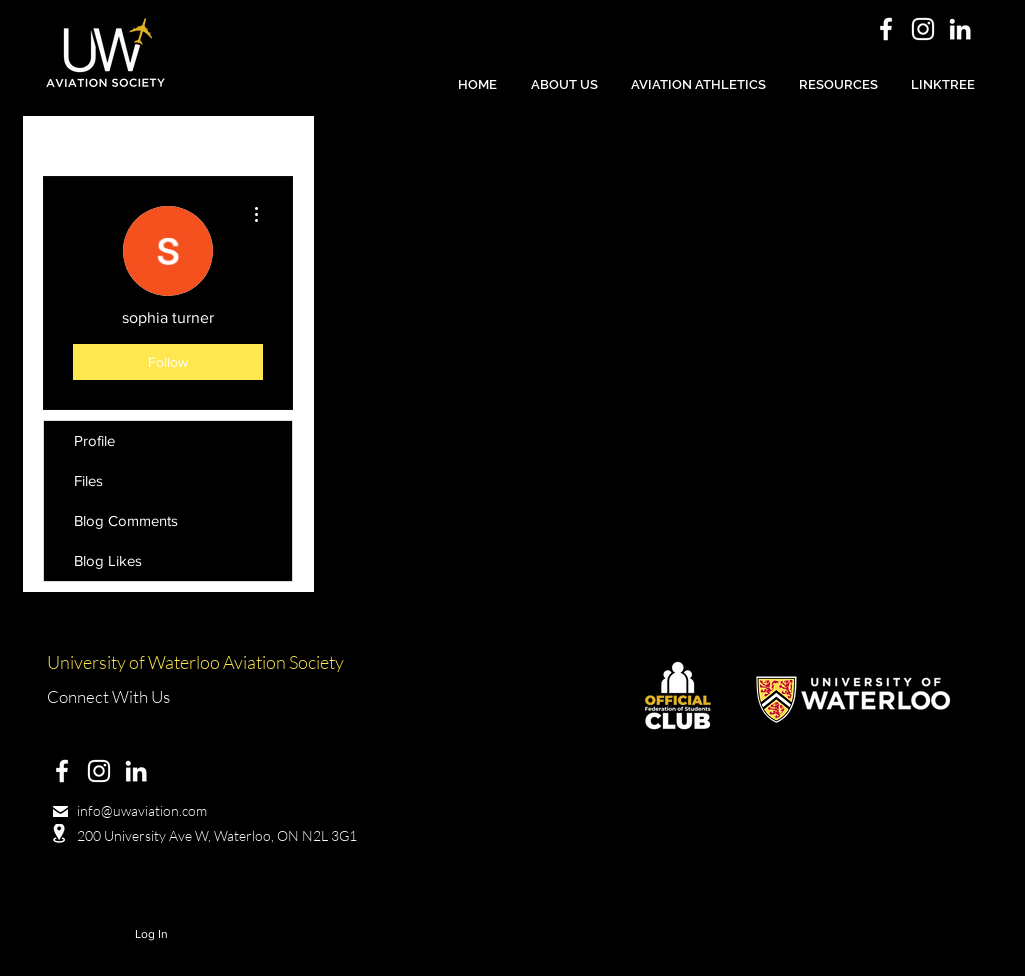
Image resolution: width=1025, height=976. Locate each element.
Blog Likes (108, 560)
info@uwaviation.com (142, 810)
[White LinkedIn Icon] (960, 29)
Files (88, 480)
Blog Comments (126, 520)
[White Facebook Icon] (886, 29)
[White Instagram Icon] (923, 29)
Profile (94, 440)
